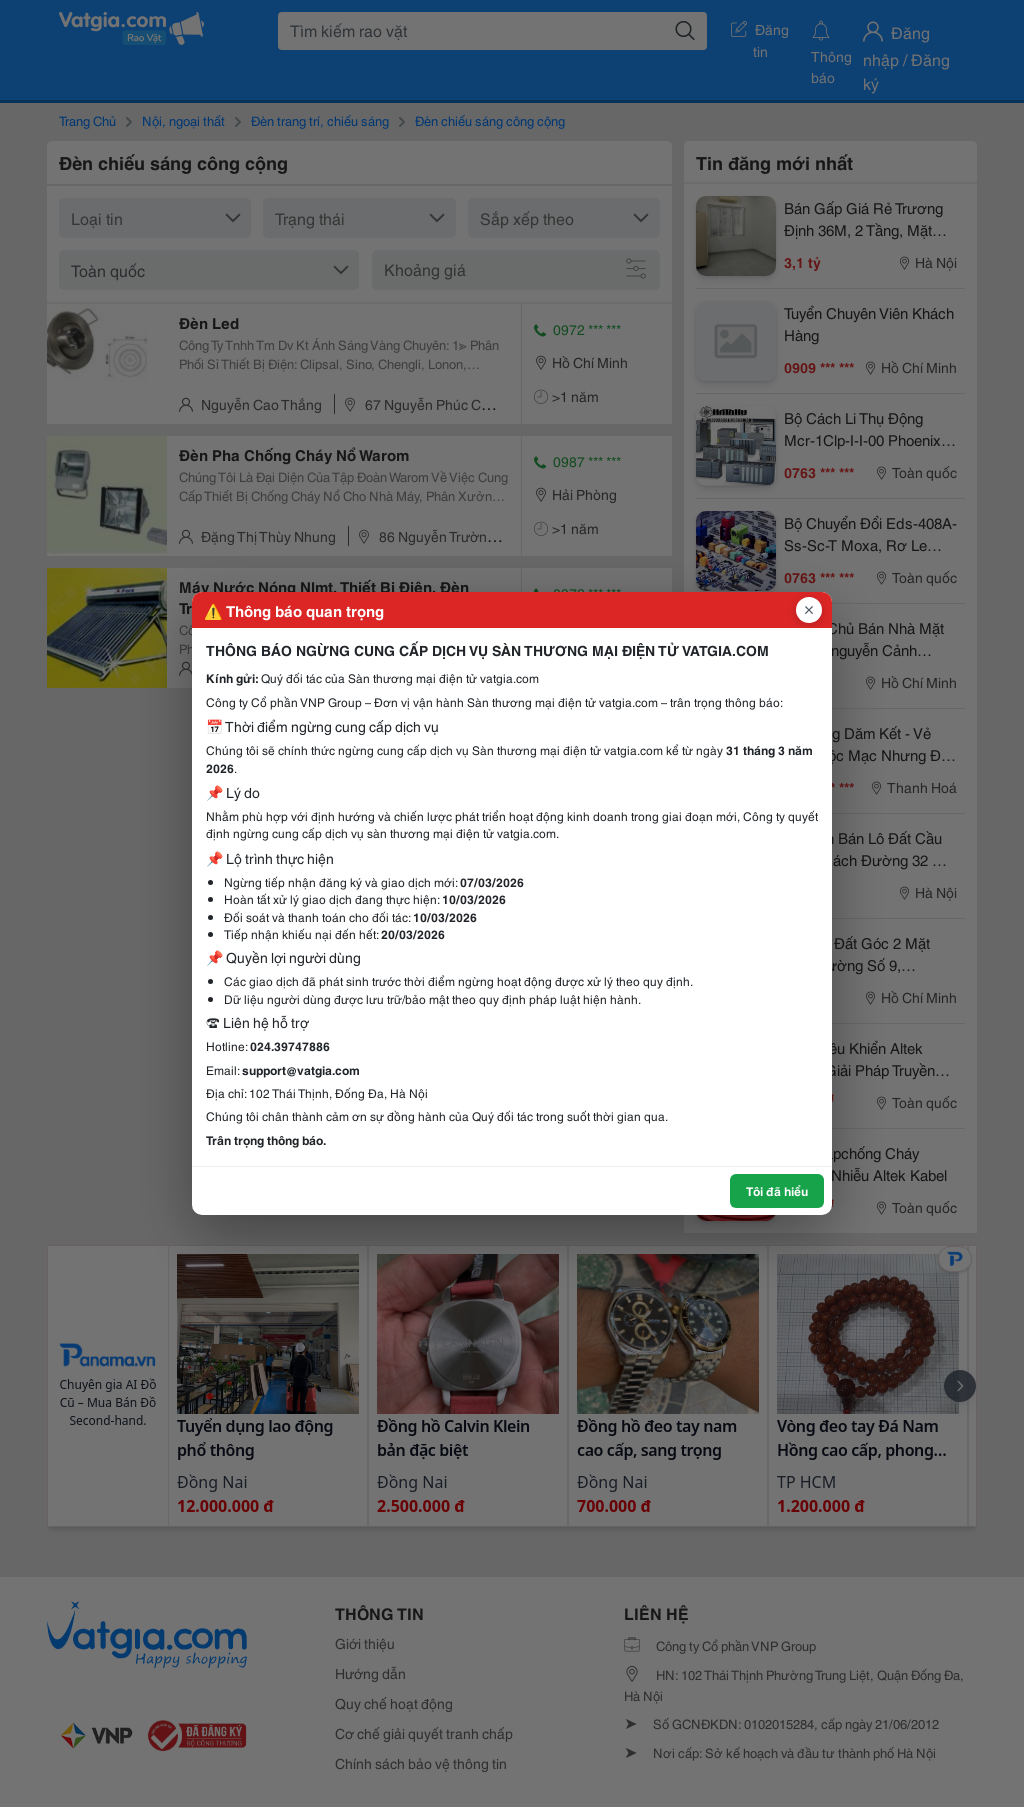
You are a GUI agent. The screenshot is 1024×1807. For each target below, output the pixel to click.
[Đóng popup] (809, 610)
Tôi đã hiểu (777, 1190)
